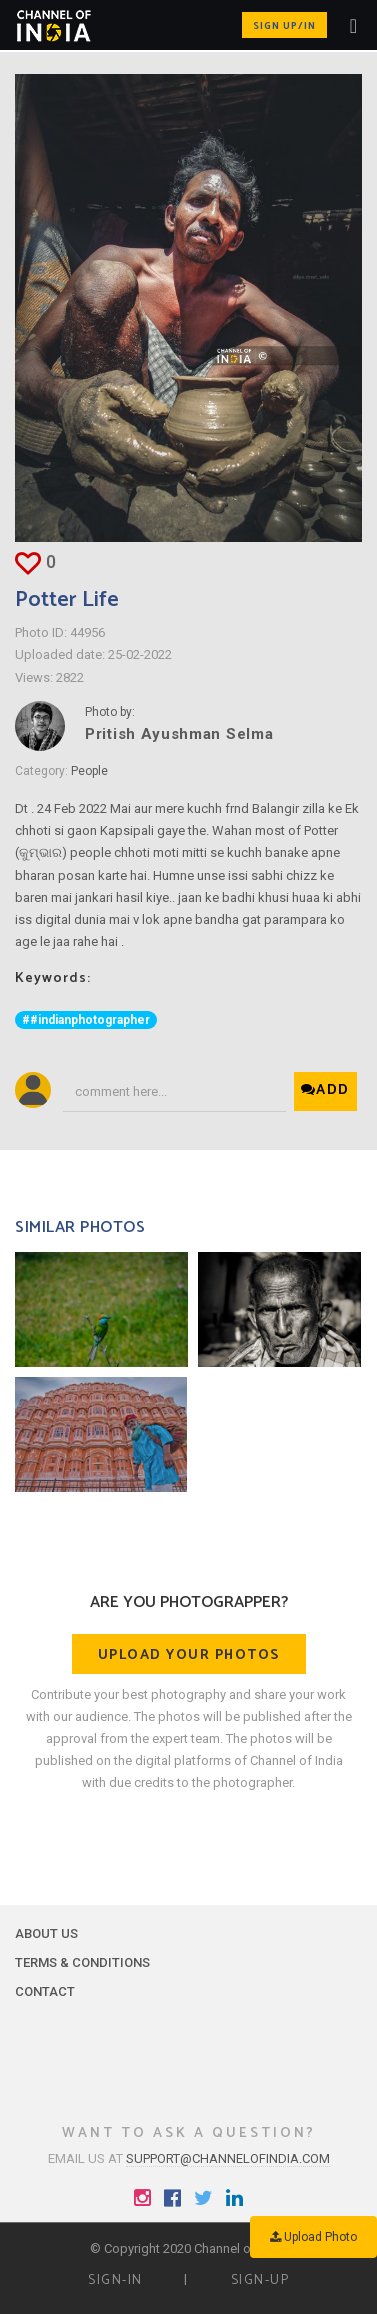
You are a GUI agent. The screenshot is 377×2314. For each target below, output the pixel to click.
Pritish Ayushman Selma (179, 734)
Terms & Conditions (82, 1962)
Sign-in (115, 2280)
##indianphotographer (86, 1020)
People (89, 771)
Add (325, 1090)
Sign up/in (284, 26)
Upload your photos (189, 1655)
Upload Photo (313, 2237)
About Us (46, 1933)
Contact (45, 1991)
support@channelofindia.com (228, 2158)
